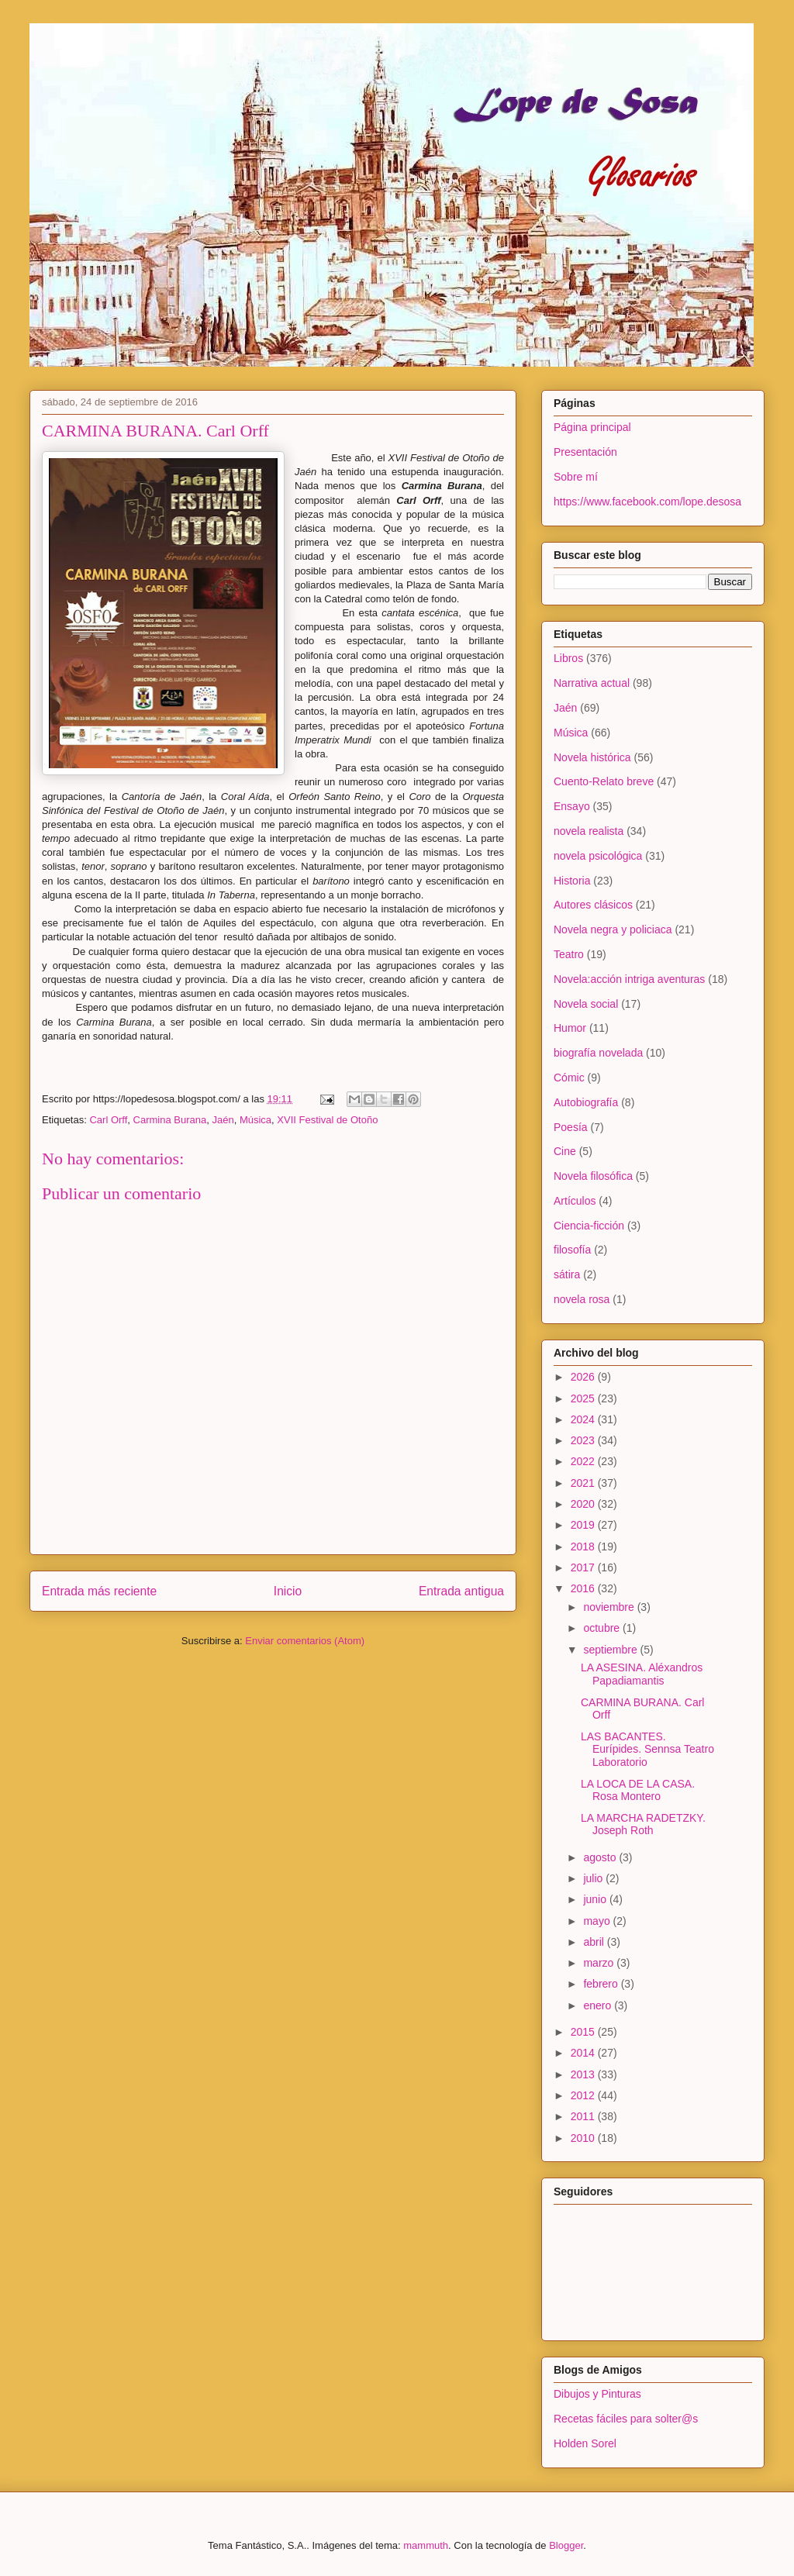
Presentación (585, 452)
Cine (565, 1151)
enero (598, 2005)
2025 (584, 1398)
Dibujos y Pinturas (597, 2394)
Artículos (575, 1201)
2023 (584, 1440)
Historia (572, 880)
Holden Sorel (585, 2443)
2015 (584, 2032)
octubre (603, 1628)
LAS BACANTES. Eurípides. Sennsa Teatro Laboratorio (647, 1749)
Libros (568, 658)
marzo (599, 1963)
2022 (584, 1461)
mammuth (425, 2545)
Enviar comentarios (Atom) (304, 1641)
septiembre (611, 1649)
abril (594, 1942)
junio (596, 1899)
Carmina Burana (170, 1120)
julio (594, 1878)
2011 (584, 2116)
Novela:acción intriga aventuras (629, 979)
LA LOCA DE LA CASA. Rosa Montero (638, 1790)
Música (255, 1120)
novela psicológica (598, 856)
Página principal (592, 427)
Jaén (222, 1120)
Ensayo (572, 806)
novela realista (588, 831)
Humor (570, 1028)
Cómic (569, 1077)
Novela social (586, 1004)
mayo (598, 1921)
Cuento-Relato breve (604, 781)
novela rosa (581, 1299)
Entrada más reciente (99, 1591)
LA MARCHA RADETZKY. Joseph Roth (643, 1824)
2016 (584, 1588)
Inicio (288, 1591)
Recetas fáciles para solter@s (626, 2418)
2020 (584, 1504)
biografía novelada (598, 1053)
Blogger (566, 2545)
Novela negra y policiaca (613, 929)
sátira (567, 1274)
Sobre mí (576, 477)
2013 (584, 2074)
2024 (584, 1419)
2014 (584, 2053)
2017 (584, 1567)
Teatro (569, 954)
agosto (601, 1857)
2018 (584, 1546)
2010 (584, 2138)
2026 (584, 1377)
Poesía (571, 1127)
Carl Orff (108, 1120)
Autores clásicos (593, 904)
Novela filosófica (593, 1176)
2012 (584, 2095)
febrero (601, 1984)
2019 (584, 1525)
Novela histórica (592, 757)
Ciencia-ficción (589, 1225)
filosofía (572, 1249)
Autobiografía (586, 1102)
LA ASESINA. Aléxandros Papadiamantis (642, 1674)
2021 (584, 1483)
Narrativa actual (592, 683)
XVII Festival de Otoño (327, 1120)
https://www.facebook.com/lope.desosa (647, 501)
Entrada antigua (461, 1591)
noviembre (610, 1607)
